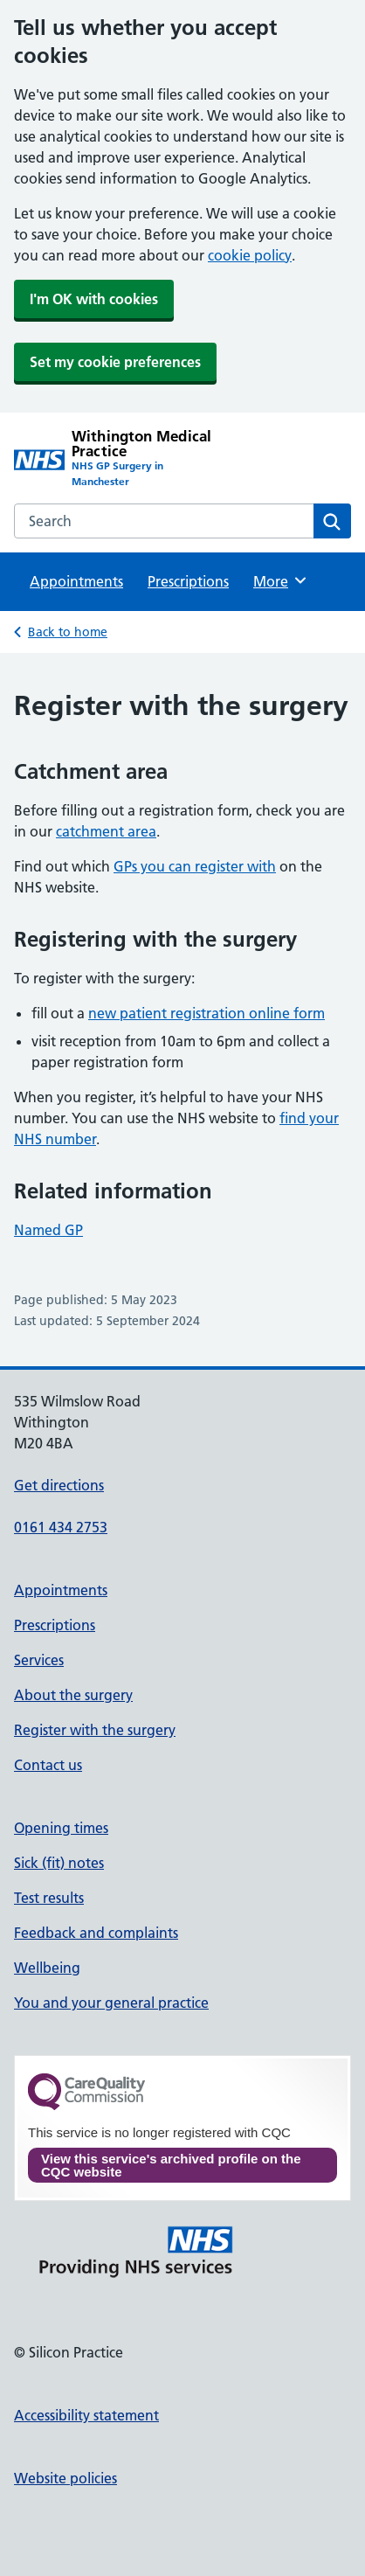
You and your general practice (111, 2002)
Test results (49, 1897)
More (280, 580)
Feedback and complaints (96, 1932)
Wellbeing (47, 1967)
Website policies (65, 2478)
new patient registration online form (206, 1013)
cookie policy (250, 255)
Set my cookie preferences (115, 362)
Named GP (48, 1230)
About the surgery (73, 1695)
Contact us (48, 1765)
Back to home (67, 632)
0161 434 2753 (60, 1527)
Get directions (59, 1485)
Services (39, 1660)
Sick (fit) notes (59, 1862)
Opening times (61, 1828)
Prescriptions (188, 581)
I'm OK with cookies (94, 299)
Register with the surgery (95, 1730)
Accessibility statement (86, 2415)
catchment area (106, 831)
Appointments (76, 581)
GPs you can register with (195, 866)
